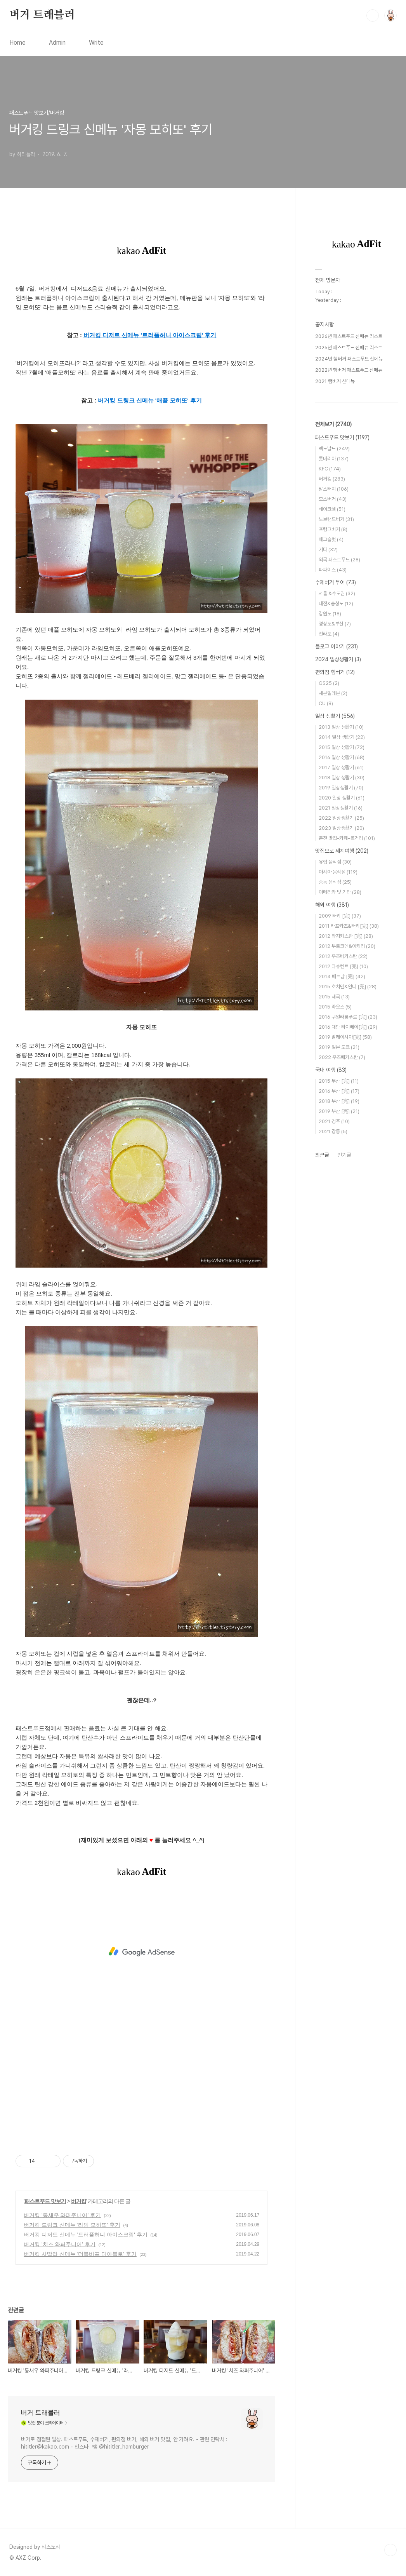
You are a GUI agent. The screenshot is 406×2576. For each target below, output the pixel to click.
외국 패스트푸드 (339, 560)
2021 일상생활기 (341, 808)
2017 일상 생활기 (341, 767)
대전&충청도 (336, 603)
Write (96, 42)
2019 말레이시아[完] (345, 1037)
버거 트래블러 (42, 15)
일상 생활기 (335, 716)
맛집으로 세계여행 (341, 851)
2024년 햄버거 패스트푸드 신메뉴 (349, 359)
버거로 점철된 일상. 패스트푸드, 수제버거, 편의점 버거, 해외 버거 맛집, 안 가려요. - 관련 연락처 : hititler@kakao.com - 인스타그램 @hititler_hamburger (124, 2443)
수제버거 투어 (335, 582)
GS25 (329, 683)
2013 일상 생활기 (341, 727)
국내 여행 (331, 1070)
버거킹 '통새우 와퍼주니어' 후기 (62, 2215)
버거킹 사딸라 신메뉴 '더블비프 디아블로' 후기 (80, 2254)
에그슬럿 (331, 539)
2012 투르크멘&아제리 (347, 946)
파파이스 (333, 570)
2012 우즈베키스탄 (343, 956)
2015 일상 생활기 (341, 747)
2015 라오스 (335, 1007)
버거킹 (78, 2201)
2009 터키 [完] (340, 916)
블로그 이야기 (336, 646)
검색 (372, 15)
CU (326, 703)
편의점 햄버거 (335, 672)
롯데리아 (334, 459)
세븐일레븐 (333, 693)
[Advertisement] (141, 1951)
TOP (390, 2550)
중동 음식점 (335, 882)
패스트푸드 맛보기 (45, 2201)
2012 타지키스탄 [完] (346, 936)
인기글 (344, 1155)
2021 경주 (334, 1121)
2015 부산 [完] (339, 1081)
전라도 (329, 634)
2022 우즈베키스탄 (342, 1057)
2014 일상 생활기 (342, 737)
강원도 (330, 614)
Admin (57, 42)
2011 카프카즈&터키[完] (349, 926)
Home (17, 42)
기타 (328, 549)
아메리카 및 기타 (340, 892)
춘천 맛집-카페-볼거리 (347, 838)
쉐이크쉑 (332, 509)
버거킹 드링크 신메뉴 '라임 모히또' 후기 (72, 2225)
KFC (330, 469)
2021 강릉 (333, 1131)
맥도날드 (334, 448)
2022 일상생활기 (341, 818)
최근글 (322, 1155)
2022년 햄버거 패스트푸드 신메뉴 (348, 370)
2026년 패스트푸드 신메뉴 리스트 (348, 336)
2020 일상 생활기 (341, 798)
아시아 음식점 (338, 872)
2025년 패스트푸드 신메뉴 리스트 (348, 347)
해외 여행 (332, 905)
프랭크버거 (333, 529)
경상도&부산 (335, 624)
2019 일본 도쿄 (339, 1047)
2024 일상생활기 (338, 659)
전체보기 (333, 424)
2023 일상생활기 (341, 828)
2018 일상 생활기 (341, 777)
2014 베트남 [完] (342, 976)
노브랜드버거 (336, 519)
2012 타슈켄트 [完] (343, 966)
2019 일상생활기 (341, 788)
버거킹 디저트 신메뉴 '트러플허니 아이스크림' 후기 (85, 2234)
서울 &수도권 (337, 593)
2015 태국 (334, 997)
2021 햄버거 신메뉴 (335, 381)
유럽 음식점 (335, 862)
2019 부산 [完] (339, 1111)
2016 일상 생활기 (341, 757)
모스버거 (333, 499)
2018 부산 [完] (339, 1101)
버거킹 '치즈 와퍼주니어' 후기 (59, 2244)
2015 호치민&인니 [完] (348, 986)
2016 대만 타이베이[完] (348, 1027)
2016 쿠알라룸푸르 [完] (348, 1017)
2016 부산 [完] (339, 1091)
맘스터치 (334, 489)
